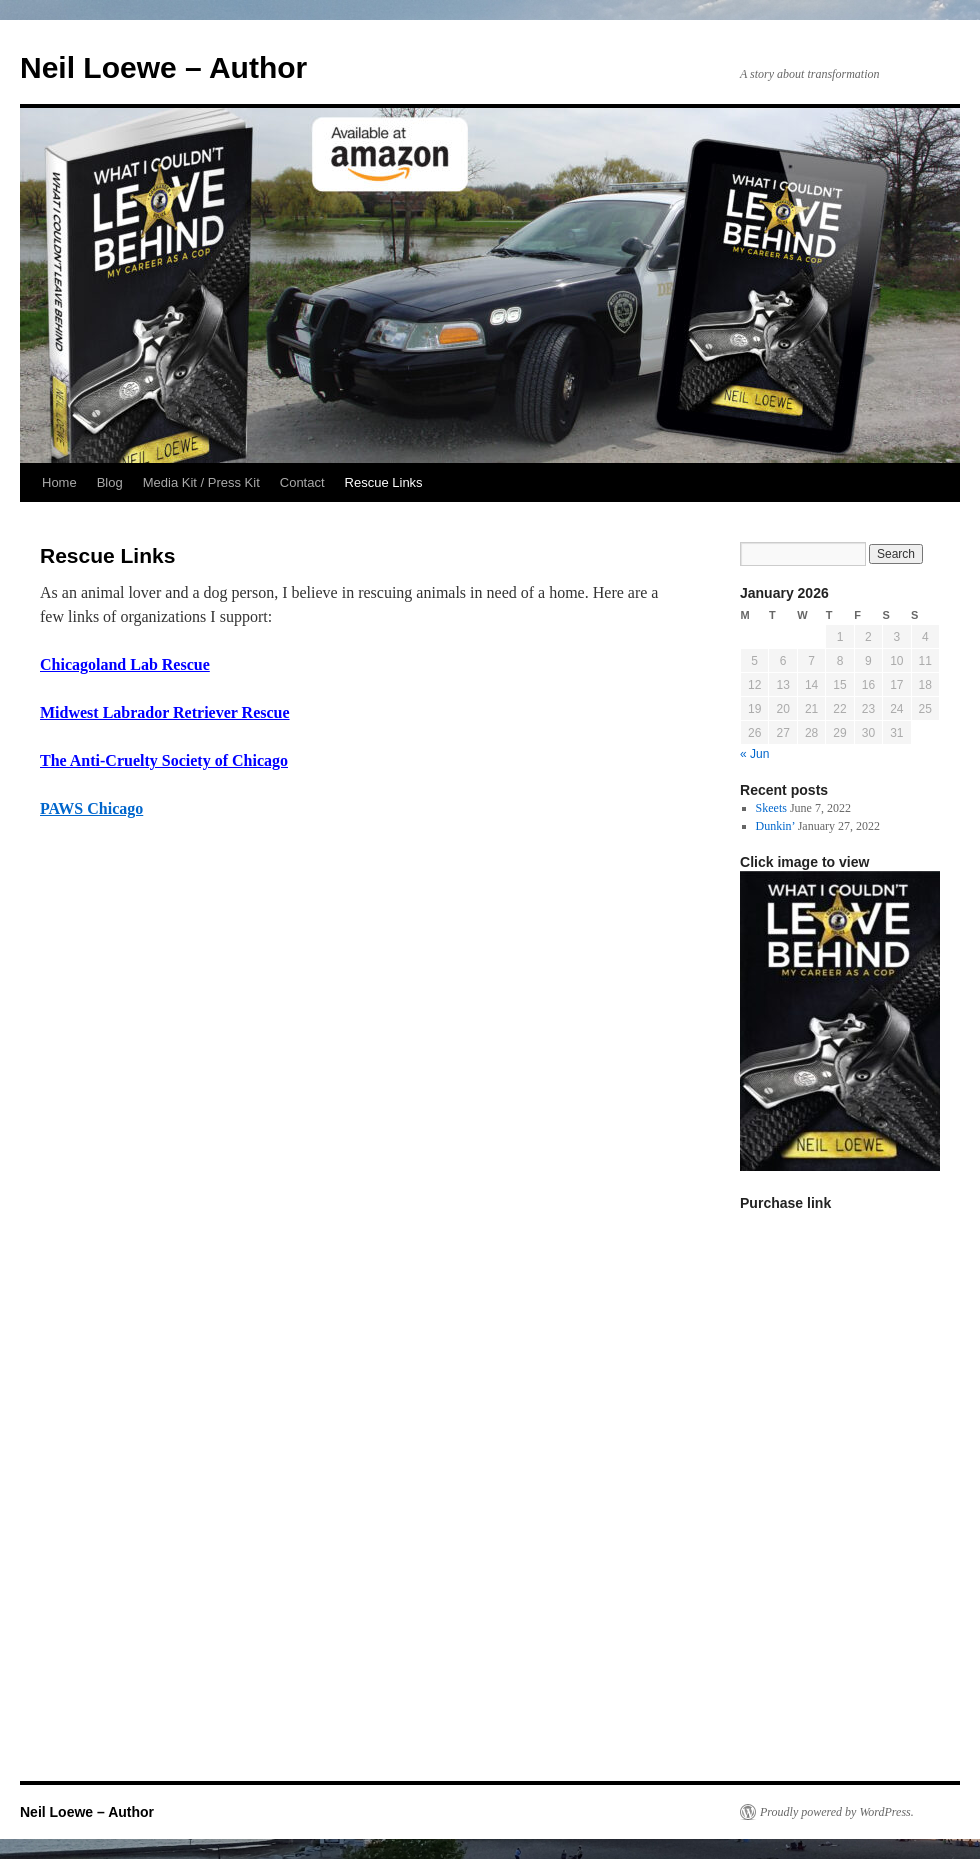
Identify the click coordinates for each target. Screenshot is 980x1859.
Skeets (771, 808)
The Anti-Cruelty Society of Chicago (164, 760)
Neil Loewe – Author (163, 67)
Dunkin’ (775, 826)
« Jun (754, 754)
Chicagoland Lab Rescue (125, 664)
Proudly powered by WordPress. (837, 1812)
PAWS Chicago (91, 808)
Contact (302, 482)
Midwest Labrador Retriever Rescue (165, 712)
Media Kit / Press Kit (201, 482)
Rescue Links (384, 482)
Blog (110, 482)
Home (59, 482)
